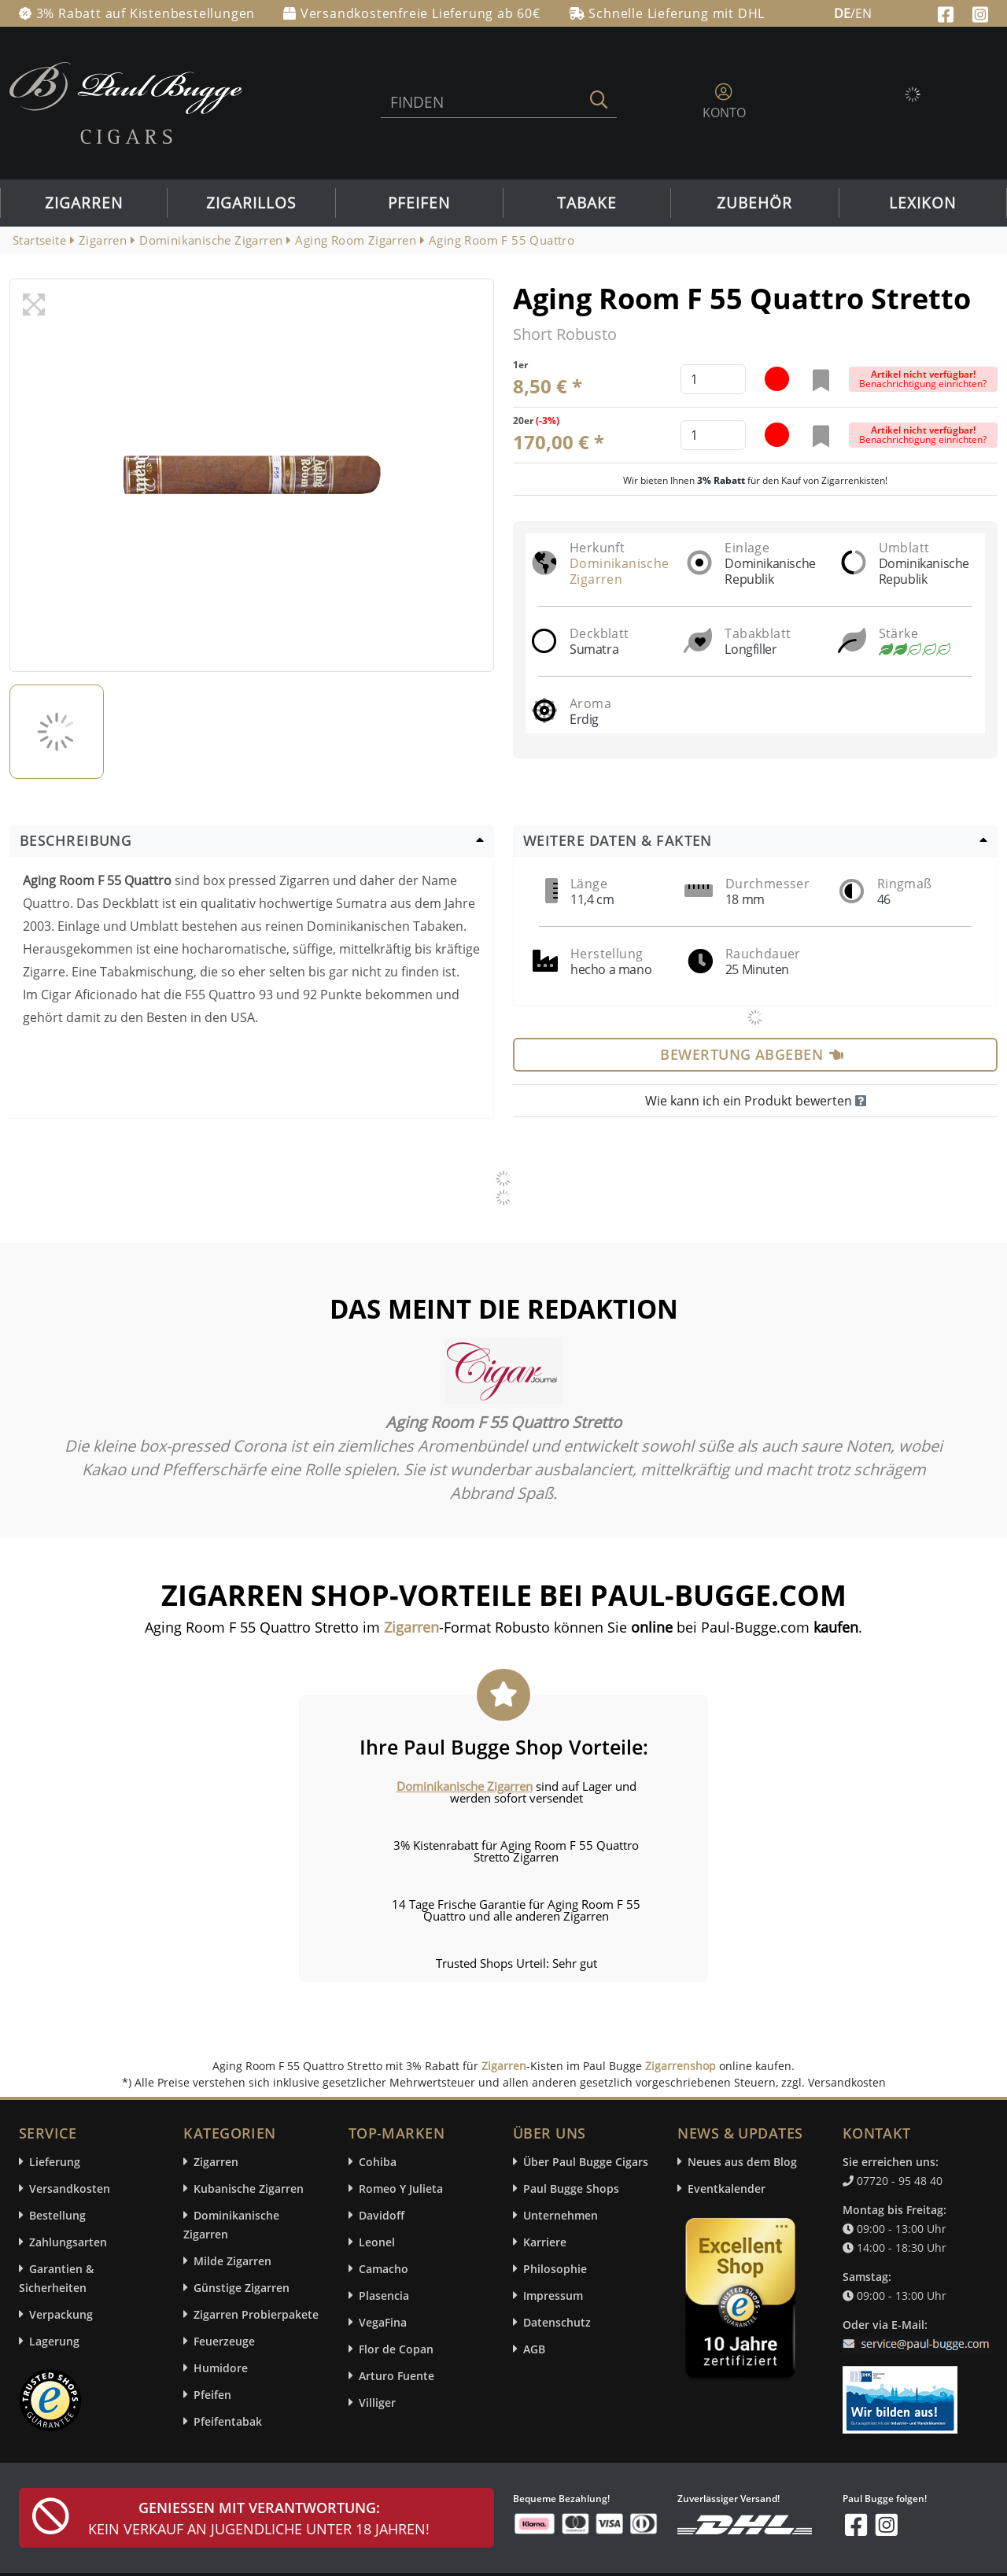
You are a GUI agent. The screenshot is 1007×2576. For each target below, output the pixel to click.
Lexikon (922, 203)
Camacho (383, 2268)
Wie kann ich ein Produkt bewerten (755, 1100)
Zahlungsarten (68, 2242)
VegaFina (383, 2322)
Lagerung (54, 2341)
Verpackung (61, 2314)
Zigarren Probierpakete (256, 2314)
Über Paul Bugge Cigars (585, 2161)
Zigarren (84, 203)
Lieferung (54, 2161)
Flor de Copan (396, 2349)
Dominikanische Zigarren (619, 571)
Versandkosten (69, 2188)
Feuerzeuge (224, 2341)
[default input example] (713, 379)
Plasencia (384, 2295)
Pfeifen (419, 203)
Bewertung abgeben (751, 1054)
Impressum (553, 2295)
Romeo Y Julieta (401, 2188)
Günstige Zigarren (242, 2287)
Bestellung (57, 2215)
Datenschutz (557, 2322)
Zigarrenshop (680, 2065)
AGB (534, 2349)
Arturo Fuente (396, 2375)
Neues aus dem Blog (742, 2161)
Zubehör (754, 203)
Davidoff (381, 2215)
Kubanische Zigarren (249, 2188)
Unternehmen (560, 2215)
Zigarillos (251, 203)
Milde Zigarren (232, 2260)
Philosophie (555, 2268)
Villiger (377, 2402)
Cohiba (378, 2161)
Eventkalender (726, 2188)
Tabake (587, 203)
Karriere (544, 2242)
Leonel (377, 2242)
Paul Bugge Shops (571, 2188)
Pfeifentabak (228, 2421)
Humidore (221, 2367)
